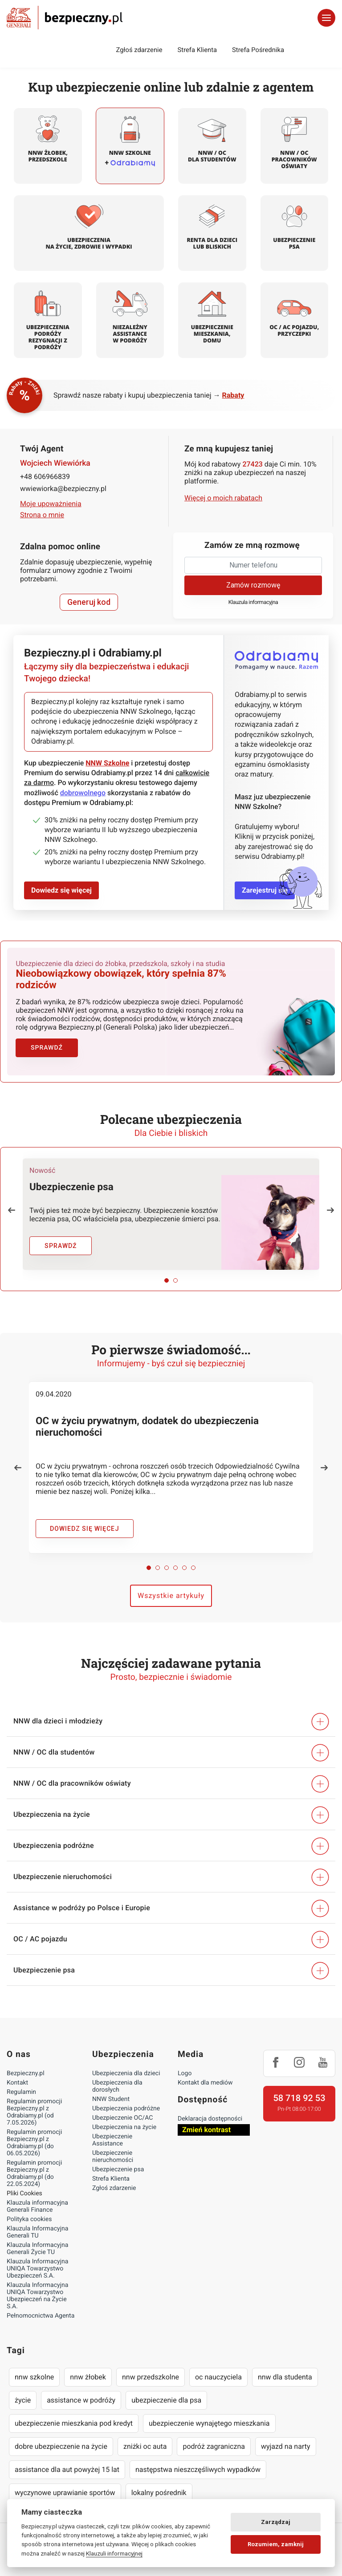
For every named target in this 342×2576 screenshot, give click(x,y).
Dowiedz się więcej (61, 890)
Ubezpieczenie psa (118, 2166)
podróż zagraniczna (213, 2443)
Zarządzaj (275, 2522)
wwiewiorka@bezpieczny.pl (63, 488)
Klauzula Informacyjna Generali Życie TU (37, 2245)
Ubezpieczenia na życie (124, 2124)
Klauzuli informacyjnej (114, 2553)
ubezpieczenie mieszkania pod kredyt (74, 2420)
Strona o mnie (42, 515)
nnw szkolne (34, 2374)
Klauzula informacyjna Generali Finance (37, 2203)
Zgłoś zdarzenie (139, 50)
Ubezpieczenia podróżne (126, 2105)
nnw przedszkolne (150, 2374)
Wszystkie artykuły (171, 1592)
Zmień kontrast (206, 2126)
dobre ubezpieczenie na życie (61, 2443)
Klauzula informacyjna (253, 602)
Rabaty (233, 395)
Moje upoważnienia (50, 503)
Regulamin (21, 2089)
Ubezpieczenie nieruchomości (112, 2153)
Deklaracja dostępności (210, 2115)
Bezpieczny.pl (26, 2070)
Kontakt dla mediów (205, 2079)
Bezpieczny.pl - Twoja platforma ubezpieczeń (64, 17)
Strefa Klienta (197, 50)
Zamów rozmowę (253, 585)
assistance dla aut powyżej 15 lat (67, 2466)
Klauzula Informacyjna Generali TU (37, 2229)
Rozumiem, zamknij (276, 2544)
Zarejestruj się (265, 890)
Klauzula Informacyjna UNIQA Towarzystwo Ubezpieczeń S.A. (37, 2265)
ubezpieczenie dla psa (166, 2397)
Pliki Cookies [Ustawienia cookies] (24, 2190)
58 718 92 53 (299, 2094)
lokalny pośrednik (159, 2489)
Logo (184, 2070)
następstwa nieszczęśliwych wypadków (198, 2466)
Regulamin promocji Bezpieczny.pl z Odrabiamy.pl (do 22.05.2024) (34, 2170)
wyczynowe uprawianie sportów (65, 2489)
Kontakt (17, 2079)
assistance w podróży (81, 2397)
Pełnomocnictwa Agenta (40, 2312)
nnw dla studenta (285, 2374)
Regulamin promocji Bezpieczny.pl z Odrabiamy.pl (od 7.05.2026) (34, 2109)
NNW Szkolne (107, 763)
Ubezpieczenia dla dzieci (126, 2070)
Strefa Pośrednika (258, 50)
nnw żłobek (88, 2374)
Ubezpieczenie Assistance (112, 2137)
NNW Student (111, 2096)
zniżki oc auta (145, 2443)
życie (23, 2397)
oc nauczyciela (218, 2374)
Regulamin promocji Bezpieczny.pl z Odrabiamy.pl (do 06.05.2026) (34, 2139)
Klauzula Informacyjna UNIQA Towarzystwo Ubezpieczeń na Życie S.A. (37, 2292)
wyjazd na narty (285, 2443)
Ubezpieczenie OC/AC (122, 2114)
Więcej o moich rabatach (223, 498)
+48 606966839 (45, 476)
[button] (11, 1207)
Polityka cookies (29, 2216)
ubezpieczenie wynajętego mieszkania (209, 2420)
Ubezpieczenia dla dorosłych (117, 2083)
